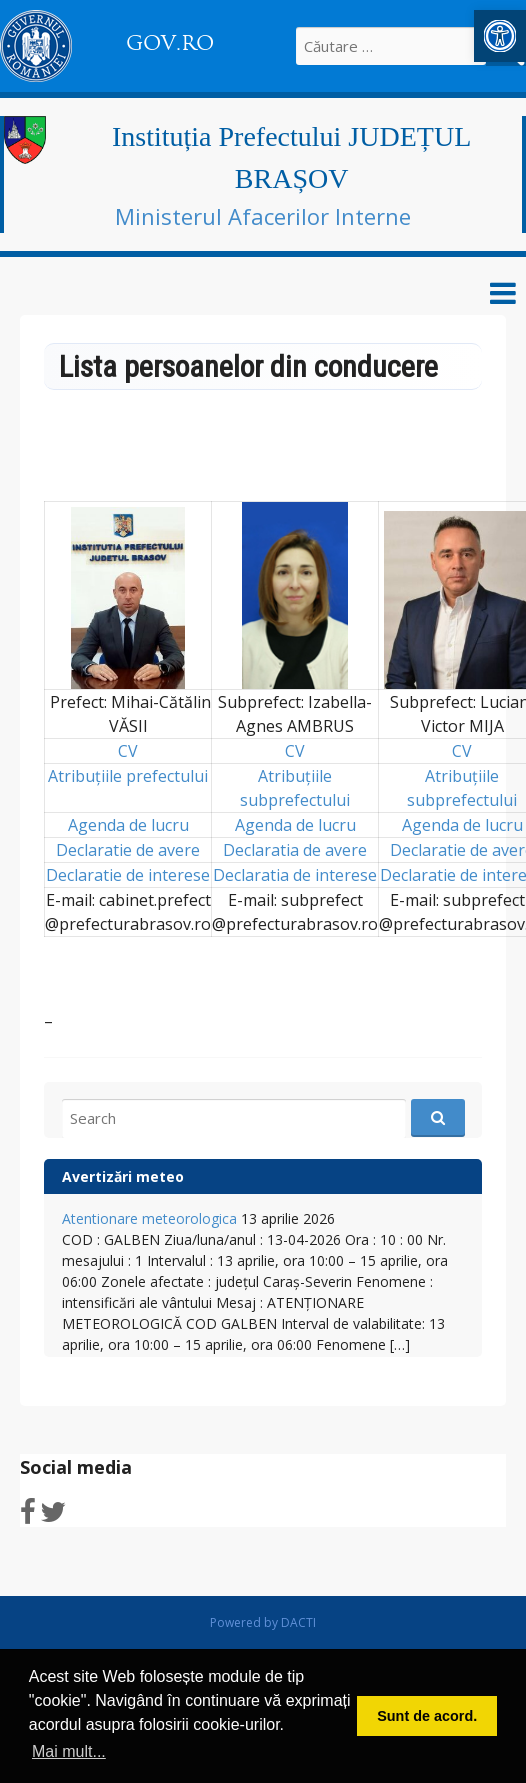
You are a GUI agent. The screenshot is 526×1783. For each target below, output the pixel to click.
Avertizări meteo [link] (123, 1176)
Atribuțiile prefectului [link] (128, 776)
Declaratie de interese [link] (128, 875)
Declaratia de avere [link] (295, 850)
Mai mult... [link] (69, 1751)
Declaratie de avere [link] (128, 850)
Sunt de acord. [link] (427, 1716)
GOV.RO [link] (170, 43)
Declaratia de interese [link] (295, 875)
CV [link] (128, 751)
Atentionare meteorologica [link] (149, 1218)
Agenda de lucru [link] (128, 825)
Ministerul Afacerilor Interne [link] (263, 216)
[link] (500, 36)
